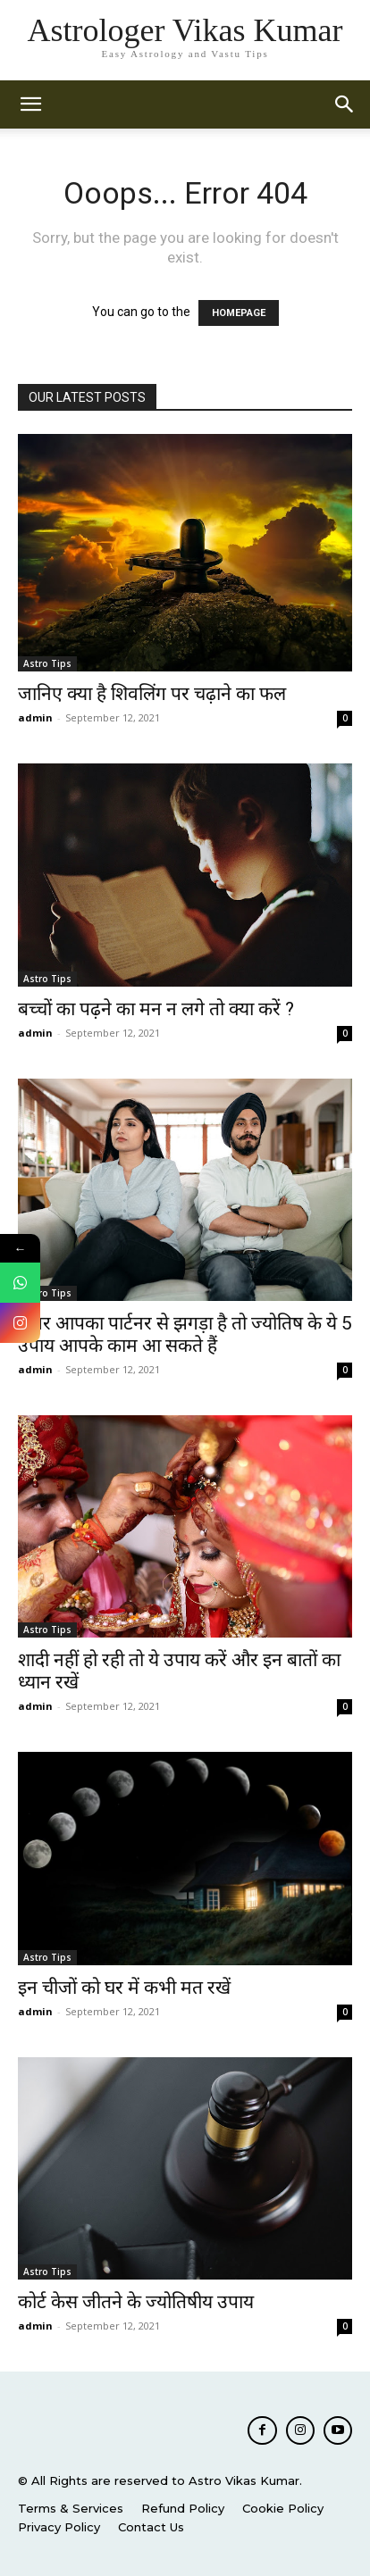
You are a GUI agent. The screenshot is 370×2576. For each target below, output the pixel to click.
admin (35, 717)
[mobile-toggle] (30, 104)
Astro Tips (47, 663)
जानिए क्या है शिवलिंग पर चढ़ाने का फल (152, 693)
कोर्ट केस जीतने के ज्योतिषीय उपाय (136, 2302)
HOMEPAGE (238, 313)
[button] (345, 104)
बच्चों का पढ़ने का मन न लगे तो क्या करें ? (156, 1009)
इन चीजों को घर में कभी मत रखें (124, 1987)
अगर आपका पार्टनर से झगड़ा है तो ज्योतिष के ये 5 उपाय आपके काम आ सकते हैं (185, 1334)
